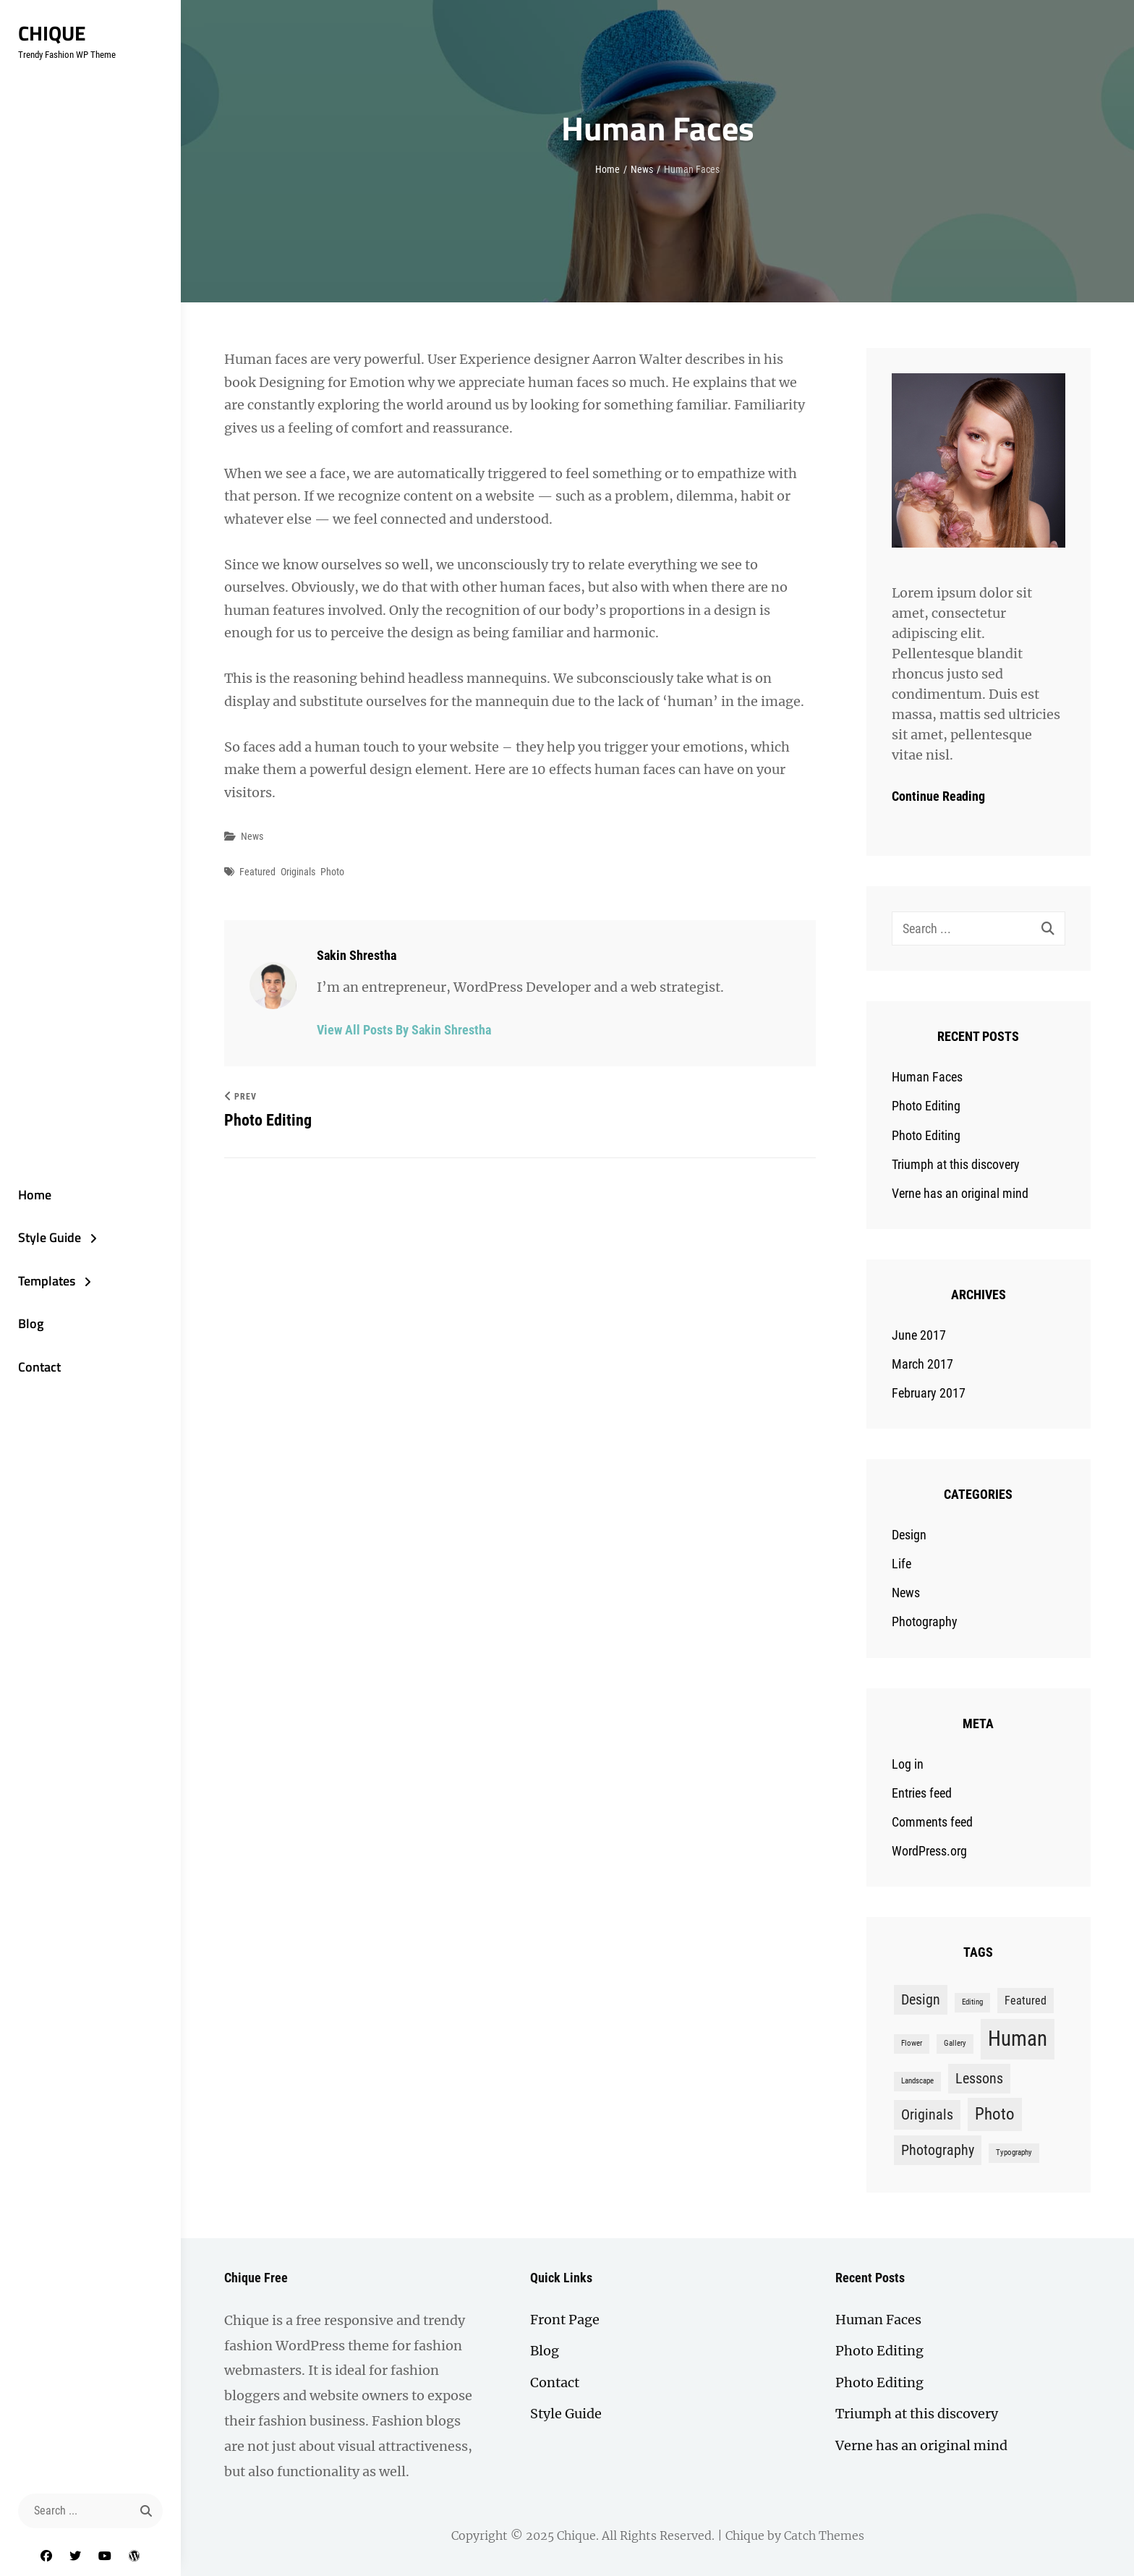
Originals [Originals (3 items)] (927, 2114)
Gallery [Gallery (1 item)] (955, 2043)
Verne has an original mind (960, 1193)
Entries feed (922, 1793)
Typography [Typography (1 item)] (1014, 2152)
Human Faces (927, 1076)
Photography (925, 1621)
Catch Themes (824, 2535)
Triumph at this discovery (956, 1164)
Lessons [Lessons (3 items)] (979, 2078)
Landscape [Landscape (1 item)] (917, 2081)
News (642, 169)
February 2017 (928, 1392)
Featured (257, 871)
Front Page (565, 2319)
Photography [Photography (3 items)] (937, 2150)
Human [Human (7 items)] (1017, 2038)
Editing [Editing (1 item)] (972, 2002)
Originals (298, 871)
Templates (46, 1281)
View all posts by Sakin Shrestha (404, 1029)
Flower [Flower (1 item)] (911, 2043)
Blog (30, 1323)
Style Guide (49, 1237)
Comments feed (932, 1821)
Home (34, 1194)
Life (901, 1563)
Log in (908, 1764)
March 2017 (922, 1364)
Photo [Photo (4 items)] (995, 2114)
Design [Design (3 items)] (920, 1999)
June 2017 (919, 1335)
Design (909, 1534)
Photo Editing (926, 1105)
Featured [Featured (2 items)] (1025, 2000)
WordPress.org (929, 1850)
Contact (39, 1367)
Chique (52, 32)
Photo (332, 871)
